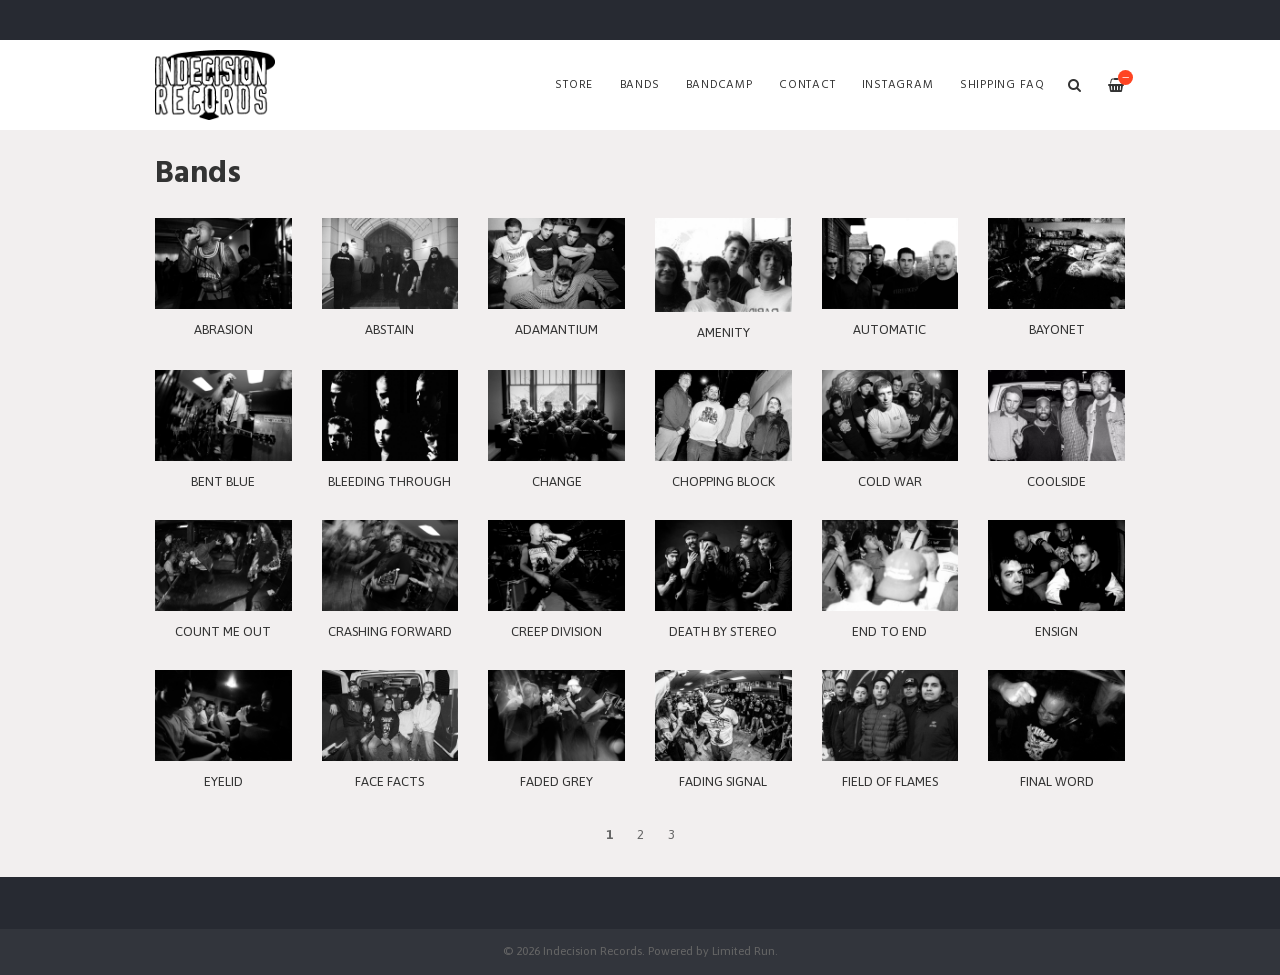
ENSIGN (1056, 631)
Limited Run (743, 950)
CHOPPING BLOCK (723, 481)
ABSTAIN (389, 329)
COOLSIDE (1056, 481)
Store (574, 85)
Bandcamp (719, 85)
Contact (807, 85)
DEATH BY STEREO (723, 631)
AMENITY (723, 332)
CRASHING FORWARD (390, 631)
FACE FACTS (389, 781)
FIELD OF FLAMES (890, 781)
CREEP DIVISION (556, 631)
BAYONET (1057, 329)
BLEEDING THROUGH (389, 481)
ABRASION (223, 329)
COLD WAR (890, 481)
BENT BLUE (223, 481)
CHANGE (557, 481)
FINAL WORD (1057, 781)
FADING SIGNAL (723, 781)
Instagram (898, 85)
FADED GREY (556, 781)
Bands (640, 85)
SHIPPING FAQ (1002, 85)
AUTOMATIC (889, 329)
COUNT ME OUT (223, 631)
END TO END (889, 631)
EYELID (223, 781)
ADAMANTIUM (556, 329)
